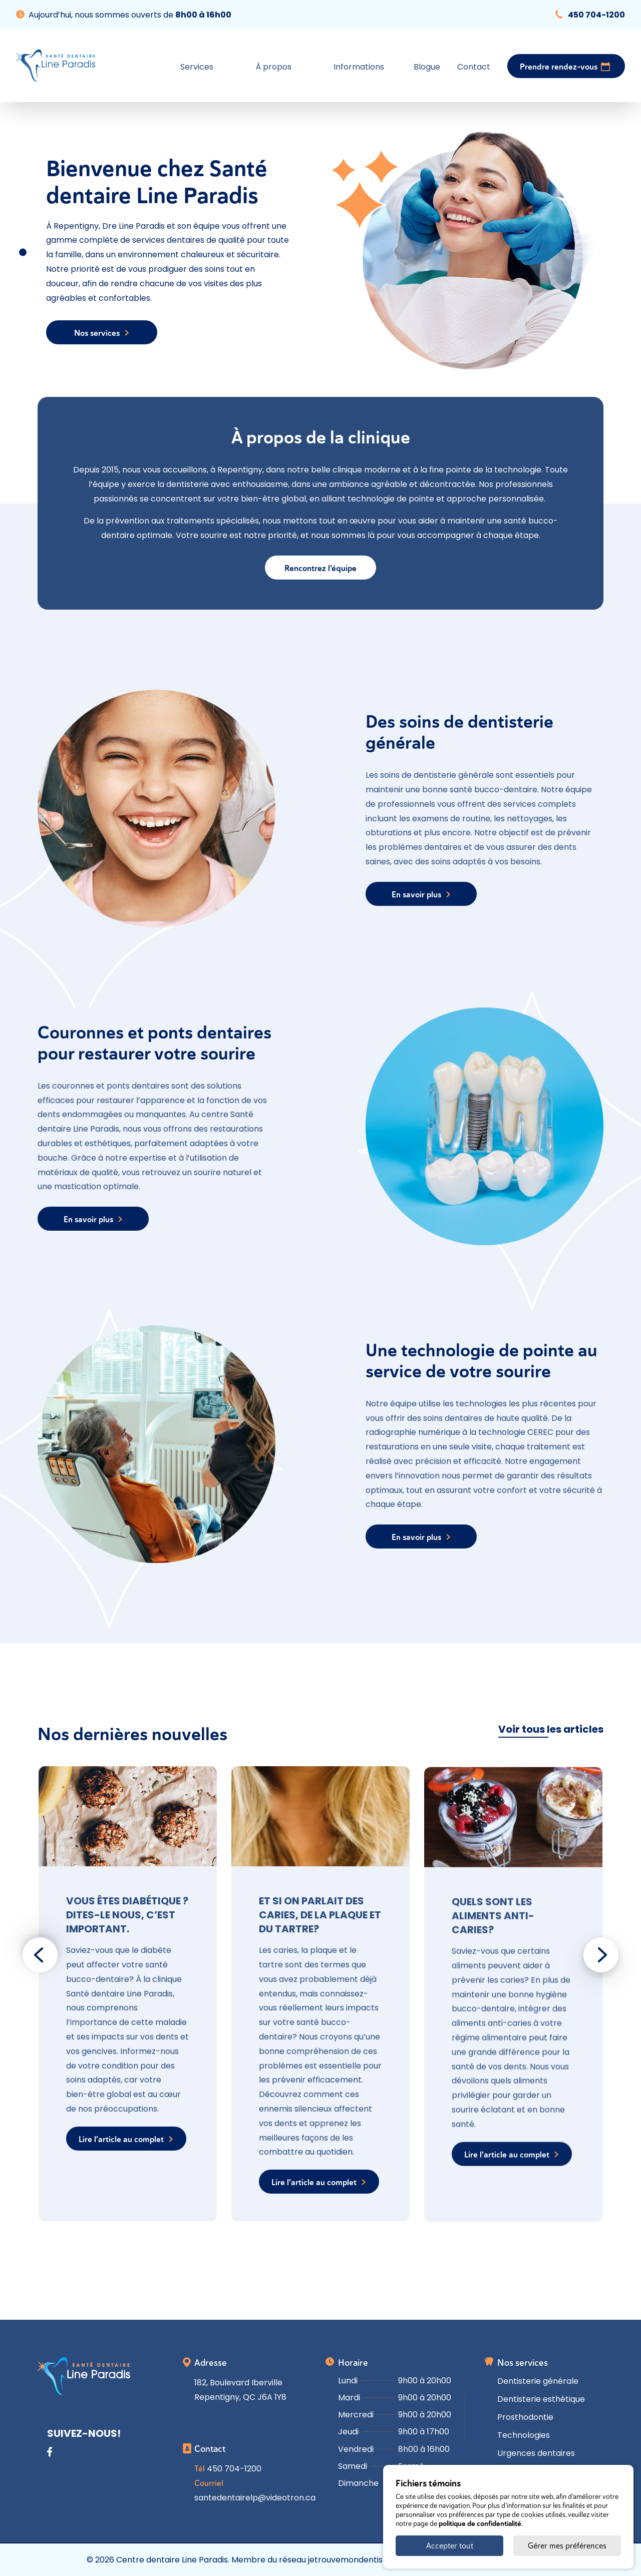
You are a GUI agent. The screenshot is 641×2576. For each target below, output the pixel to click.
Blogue (427, 67)
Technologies (523, 2435)
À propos (273, 67)
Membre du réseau (312, 2559)
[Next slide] (600, 1954)
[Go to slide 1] (23, 252)
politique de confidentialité (480, 2523)
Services (196, 67)
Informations (359, 67)
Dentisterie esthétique (541, 2399)
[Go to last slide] (40, 1954)
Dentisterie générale (537, 2381)
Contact (473, 67)
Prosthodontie (525, 2417)
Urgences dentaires (536, 2453)
